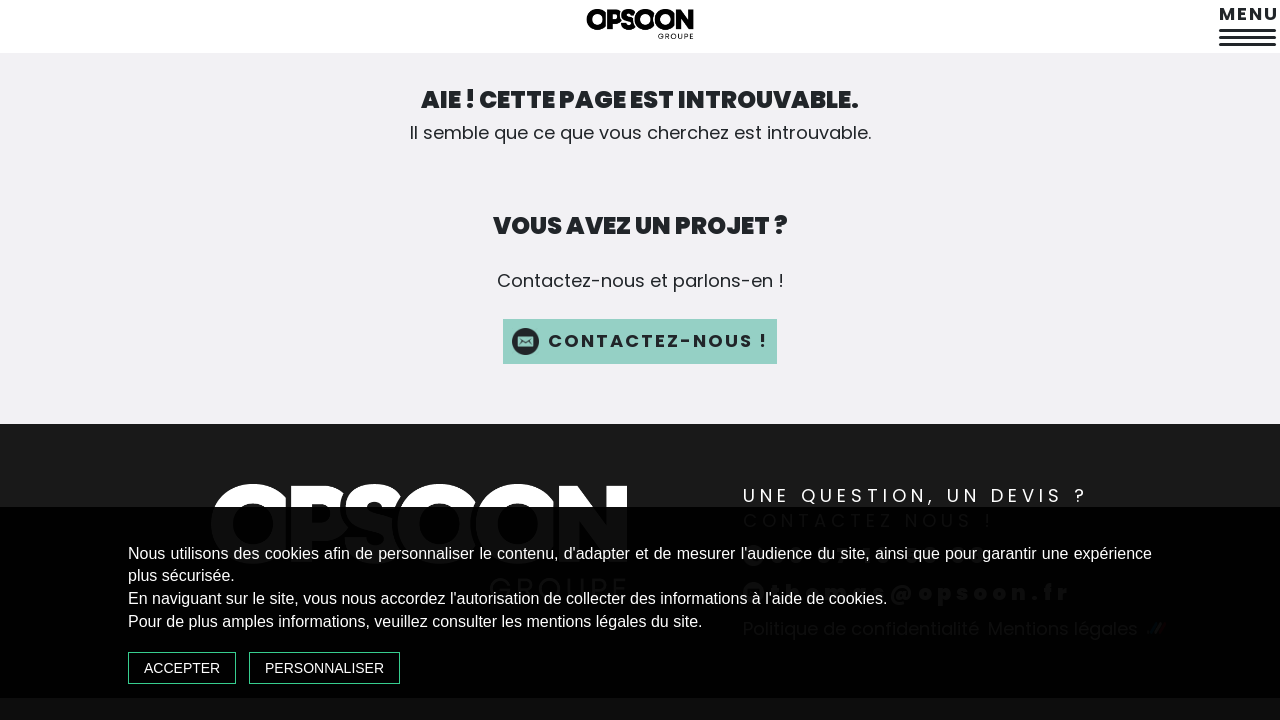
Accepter (182, 668)
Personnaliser (324, 668)
